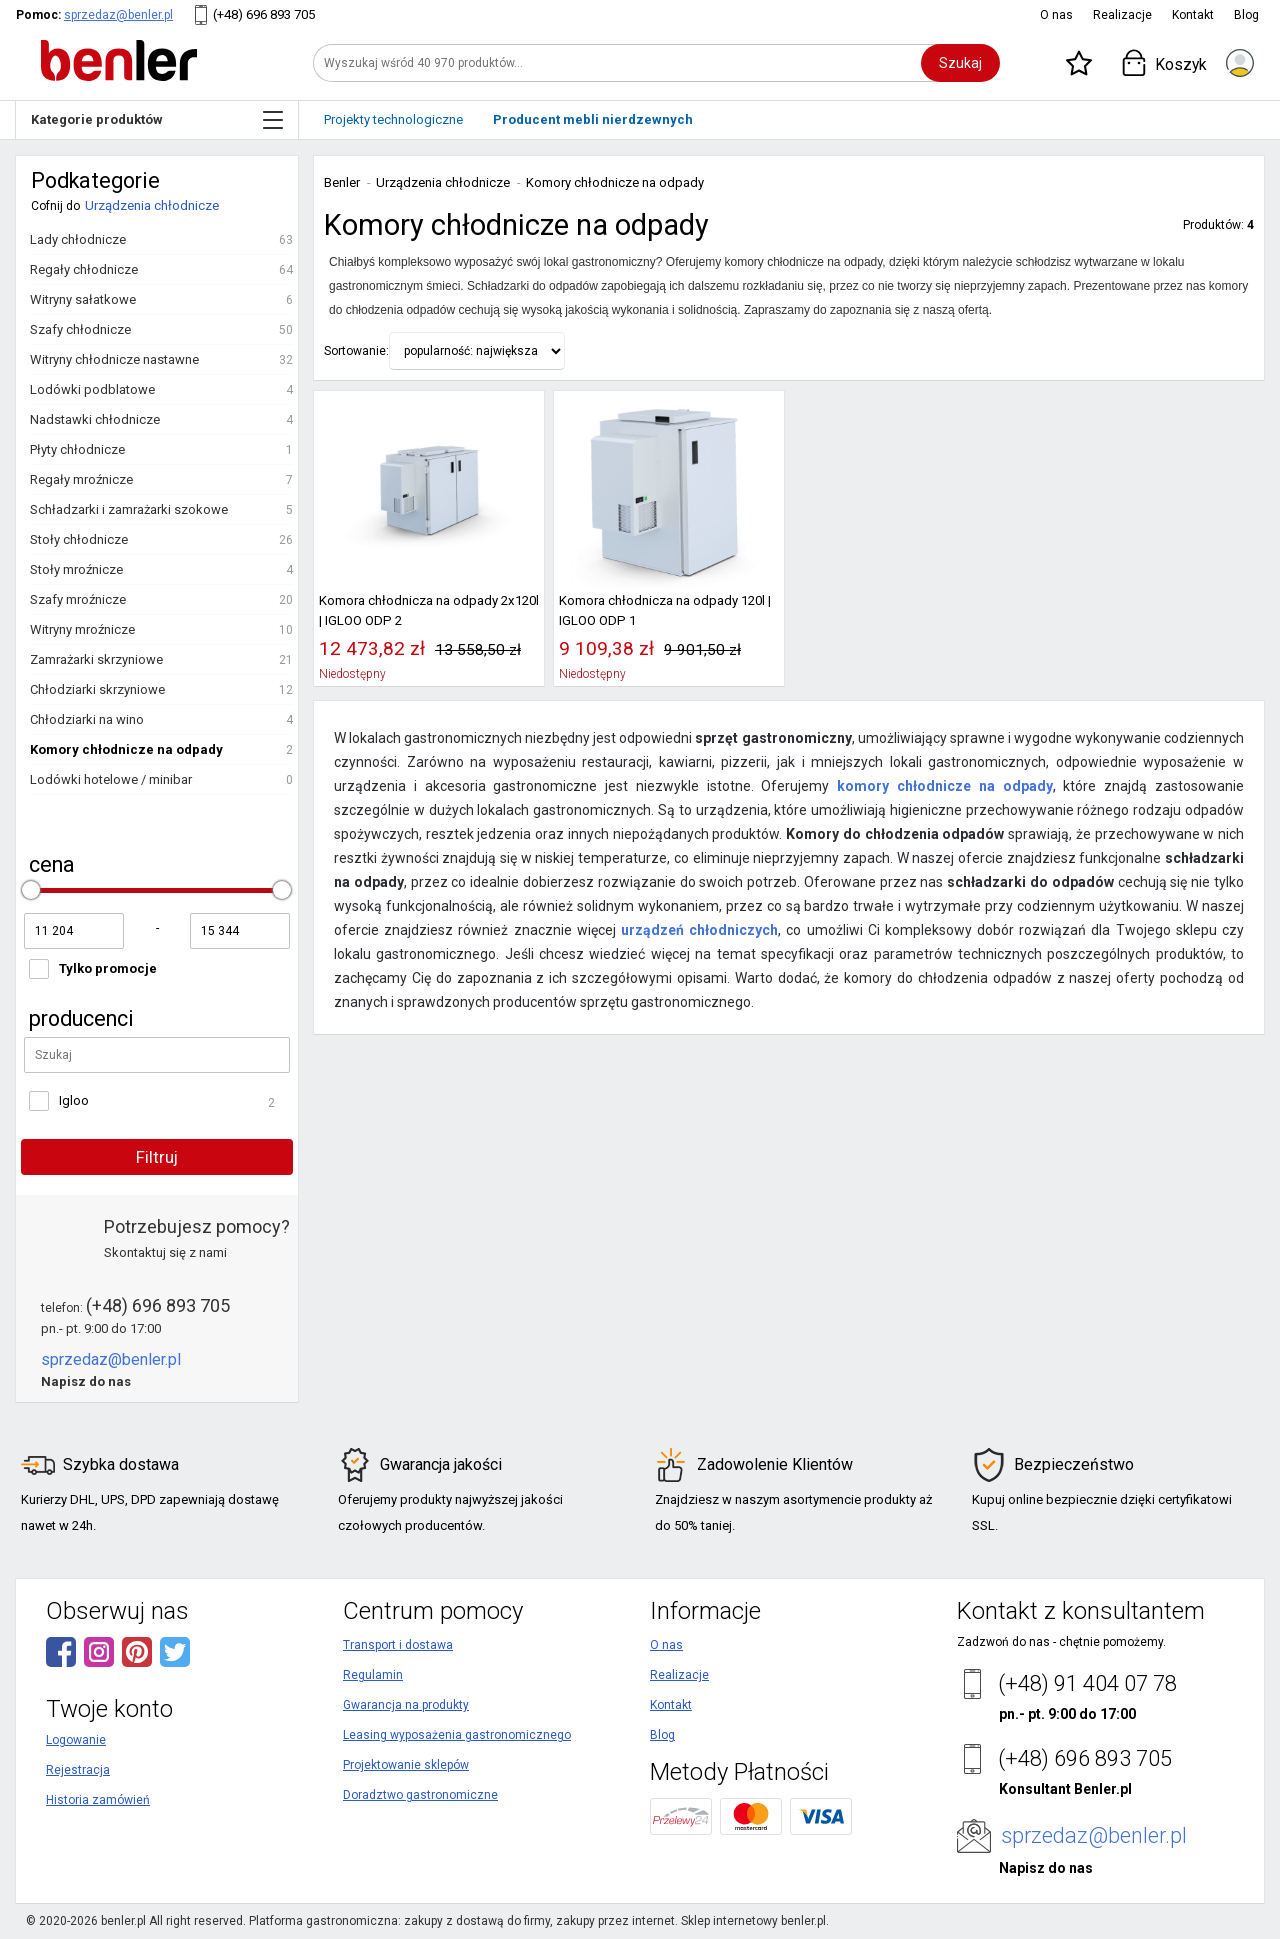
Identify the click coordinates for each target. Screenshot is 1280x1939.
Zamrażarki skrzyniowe (96, 659)
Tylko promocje (108, 968)
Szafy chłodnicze (80, 329)
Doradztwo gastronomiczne (420, 1795)
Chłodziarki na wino (87, 719)
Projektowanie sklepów (406, 1765)
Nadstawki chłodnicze (95, 419)
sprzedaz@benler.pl (118, 15)
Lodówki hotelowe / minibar (111, 779)
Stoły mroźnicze (76, 569)
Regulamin (373, 1675)
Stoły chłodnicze (79, 539)
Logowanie (76, 1740)
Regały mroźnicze (81, 479)
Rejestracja (78, 1770)
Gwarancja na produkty (406, 1705)
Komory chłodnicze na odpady (126, 749)
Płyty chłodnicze (77, 449)
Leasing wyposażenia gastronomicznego (457, 1735)
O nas (1056, 15)
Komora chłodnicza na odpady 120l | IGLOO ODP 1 (665, 610)
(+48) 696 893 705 (264, 14)
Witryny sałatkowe (83, 299)
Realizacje (1122, 15)
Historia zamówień (98, 1800)
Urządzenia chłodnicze (152, 205)
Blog (1246, 15)
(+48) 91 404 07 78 (1087, 1683)
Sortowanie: (356, 351)
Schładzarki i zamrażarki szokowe (129, 509)
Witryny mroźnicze (82, 629)
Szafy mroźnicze (78, 599)
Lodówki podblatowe (92, 389)
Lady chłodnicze (78, 239)
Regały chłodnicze (84, 269)
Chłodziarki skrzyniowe (97, 689)
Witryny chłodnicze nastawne (114, 359)
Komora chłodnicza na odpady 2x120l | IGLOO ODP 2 (429, 610)
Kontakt (1193, 15)
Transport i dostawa (398, 1645)
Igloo (74, 1100)
